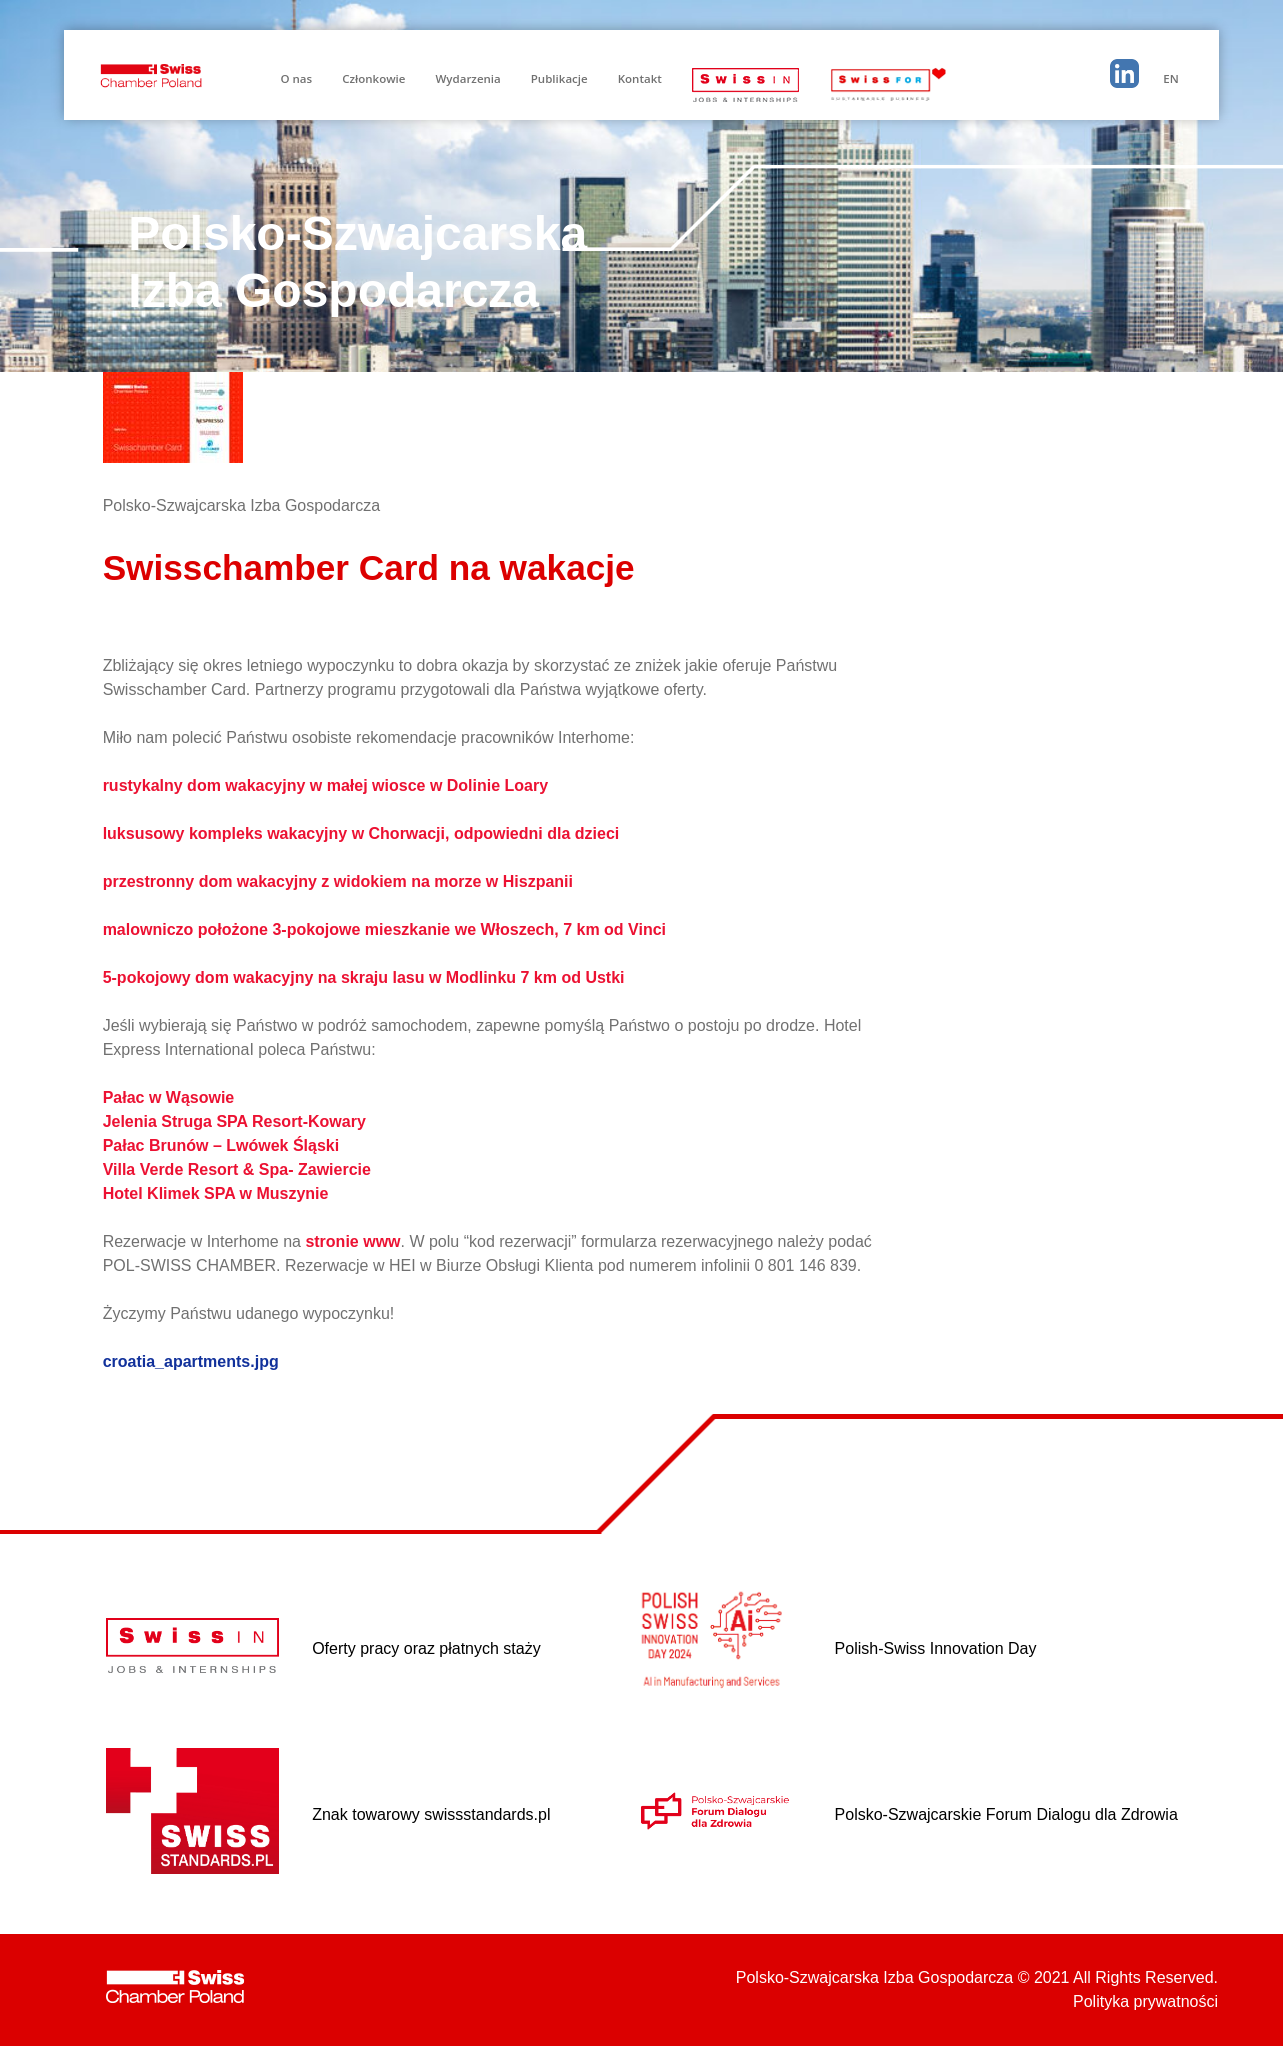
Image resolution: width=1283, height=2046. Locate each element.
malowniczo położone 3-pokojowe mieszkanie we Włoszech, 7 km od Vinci (384, 929)
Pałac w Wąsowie (169, 1097)
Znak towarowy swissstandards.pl (431, 1814)
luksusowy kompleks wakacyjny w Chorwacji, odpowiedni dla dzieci (361, 833)
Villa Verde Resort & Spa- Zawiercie (237, 1169)
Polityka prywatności (1145, 2001)
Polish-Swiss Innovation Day (936, 1648)
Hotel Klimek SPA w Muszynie (216, 1193)
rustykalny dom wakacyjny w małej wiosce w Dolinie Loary (326, 785)
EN (1170, 78)
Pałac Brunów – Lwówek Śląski (221, 1145)
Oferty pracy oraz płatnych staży (426, 1648)
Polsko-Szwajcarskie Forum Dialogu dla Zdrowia (1006, 1814)
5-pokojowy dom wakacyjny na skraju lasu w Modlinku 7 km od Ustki (364, 977)
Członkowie (373, 78)
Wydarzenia (467, 78)
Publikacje (559, 78)
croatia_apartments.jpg (191, 1361)
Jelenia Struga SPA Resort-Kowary (234, 1121)
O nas (296, 78)
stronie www (352, 1241)
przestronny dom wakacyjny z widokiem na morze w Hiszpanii (338, 881)
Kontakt (640, 78)
